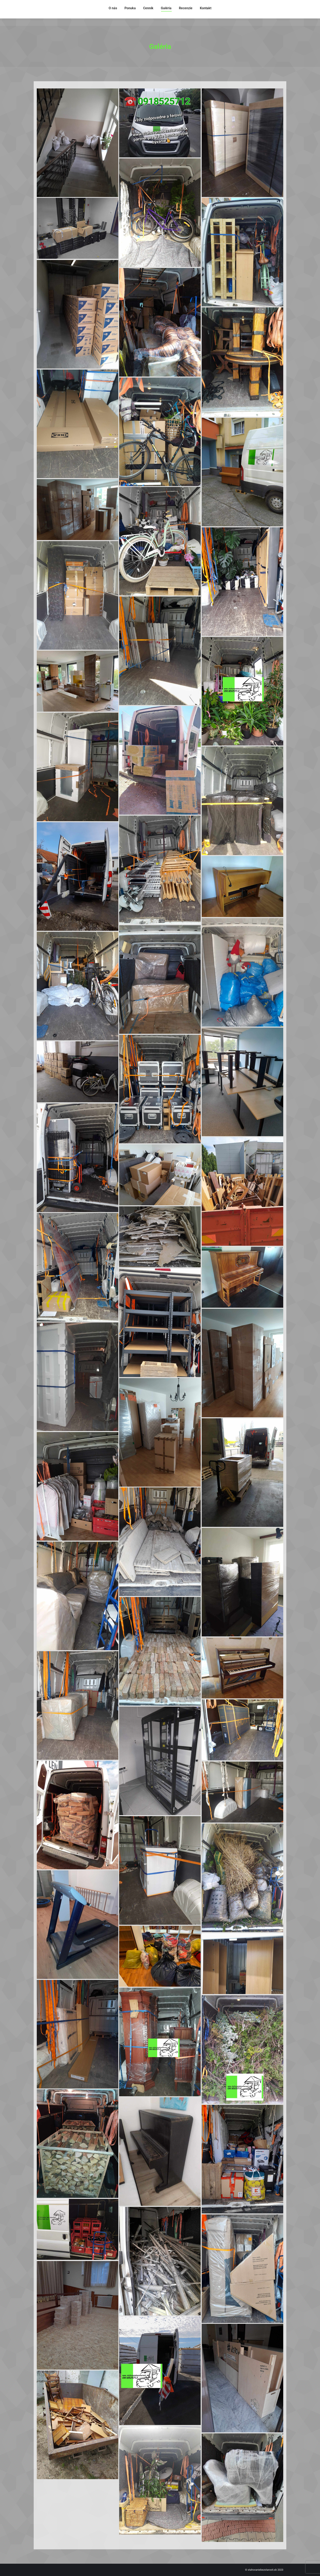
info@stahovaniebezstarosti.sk (253, 4)
